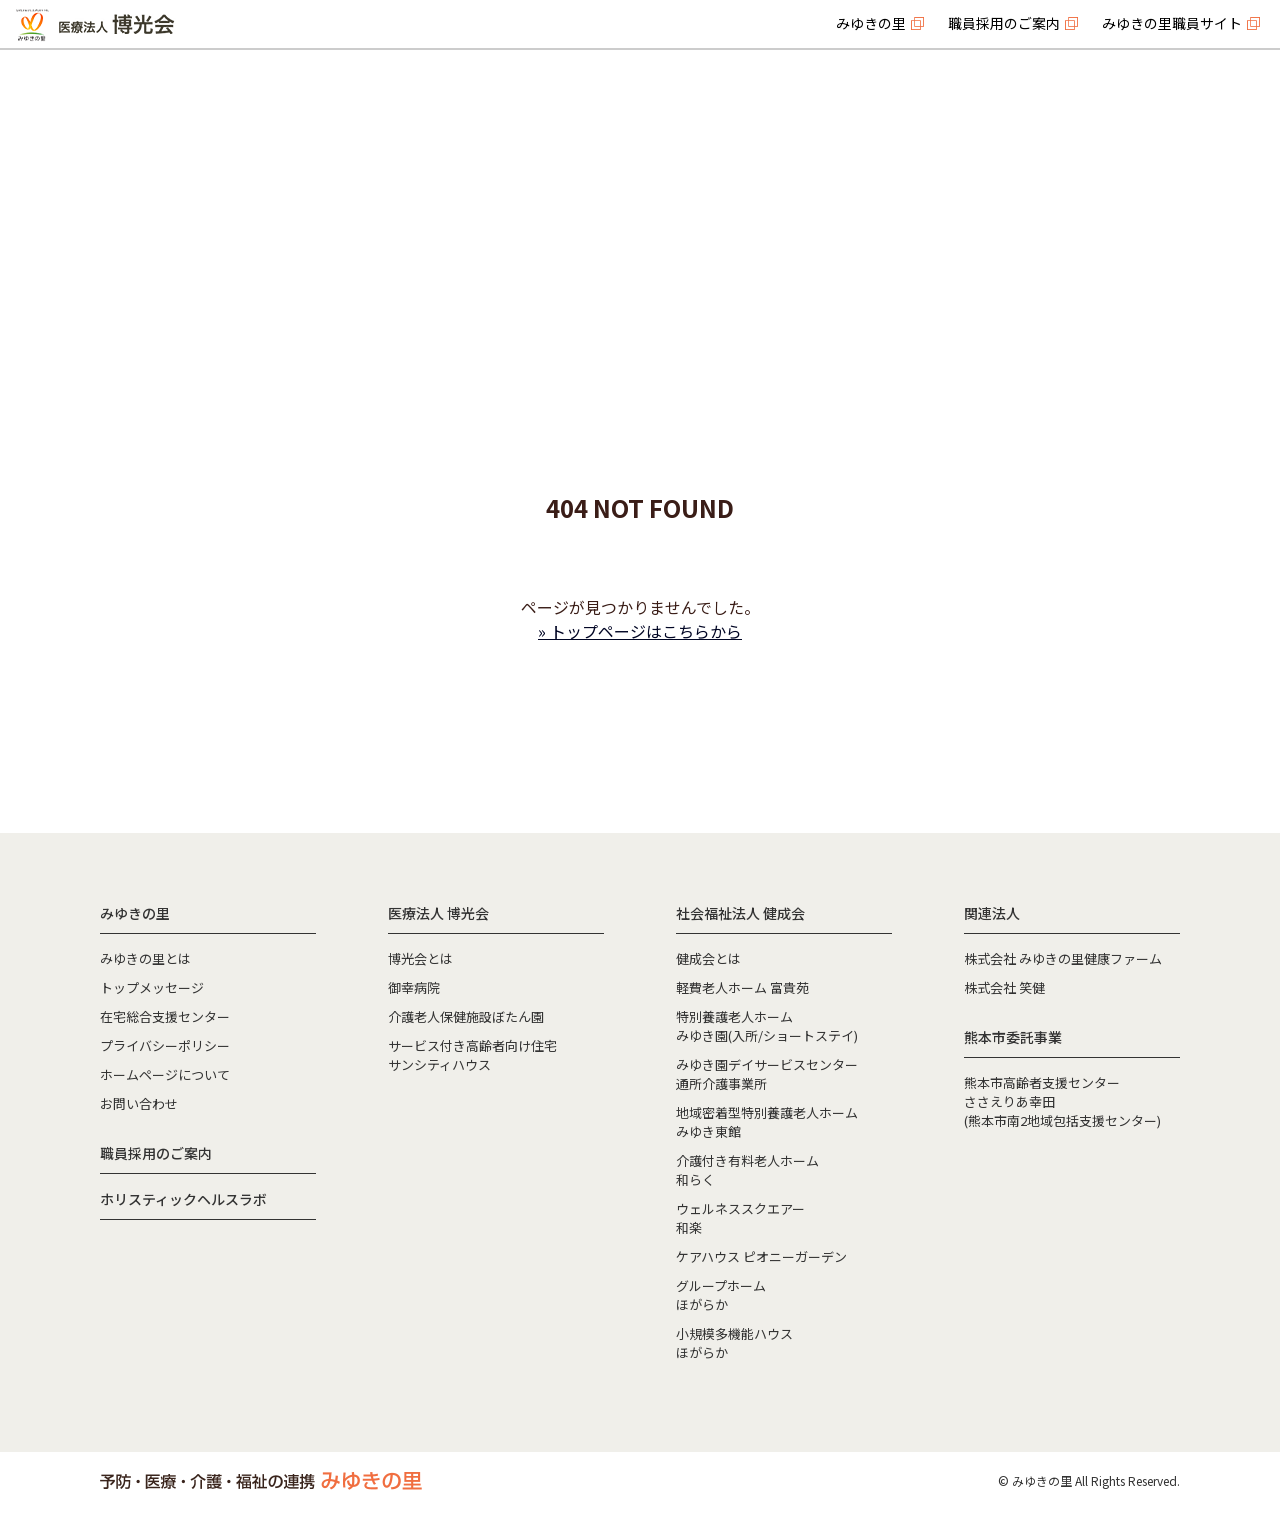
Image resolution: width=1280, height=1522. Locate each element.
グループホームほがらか (721, 1295)
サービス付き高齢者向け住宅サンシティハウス (472, 1055)
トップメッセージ (152, 987)
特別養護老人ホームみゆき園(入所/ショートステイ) (767, 1026)
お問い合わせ (139, 1103)
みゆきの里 (871, 23)
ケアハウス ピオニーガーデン (761, 1256)
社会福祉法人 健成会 (740, 913)
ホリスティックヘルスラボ (183, 1199)
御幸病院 (414, 987)
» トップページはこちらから (640, 631)
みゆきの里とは (145, 958)
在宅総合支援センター (165, 1016)
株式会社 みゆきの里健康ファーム (1063, 958)
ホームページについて (165, 1074)
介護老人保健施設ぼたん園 (466, 1016)
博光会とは (420, 958)
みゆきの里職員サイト (1172, 23)
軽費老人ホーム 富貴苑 (742, 987)
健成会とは (708, 958)
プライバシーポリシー (165, 1045)
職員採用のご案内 (1004, 23)
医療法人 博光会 (438, 913)
